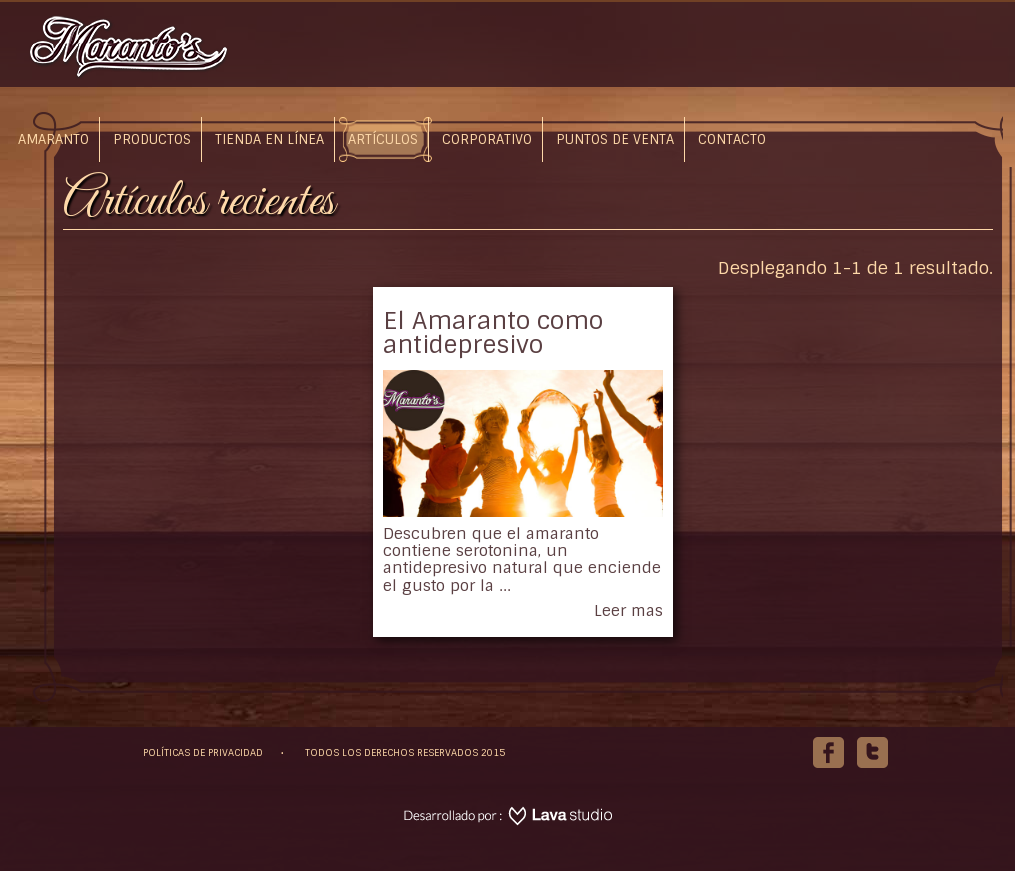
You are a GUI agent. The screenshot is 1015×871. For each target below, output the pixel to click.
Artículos (383, 139)
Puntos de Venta (615, 139)
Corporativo (487, 139)
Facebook (828, 743)
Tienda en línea (269, 139)
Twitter (872, 743)
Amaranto (53, 139)
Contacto (732, 139)
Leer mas (628, 610)
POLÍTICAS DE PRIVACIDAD (203, 752)
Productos (152, 139)
